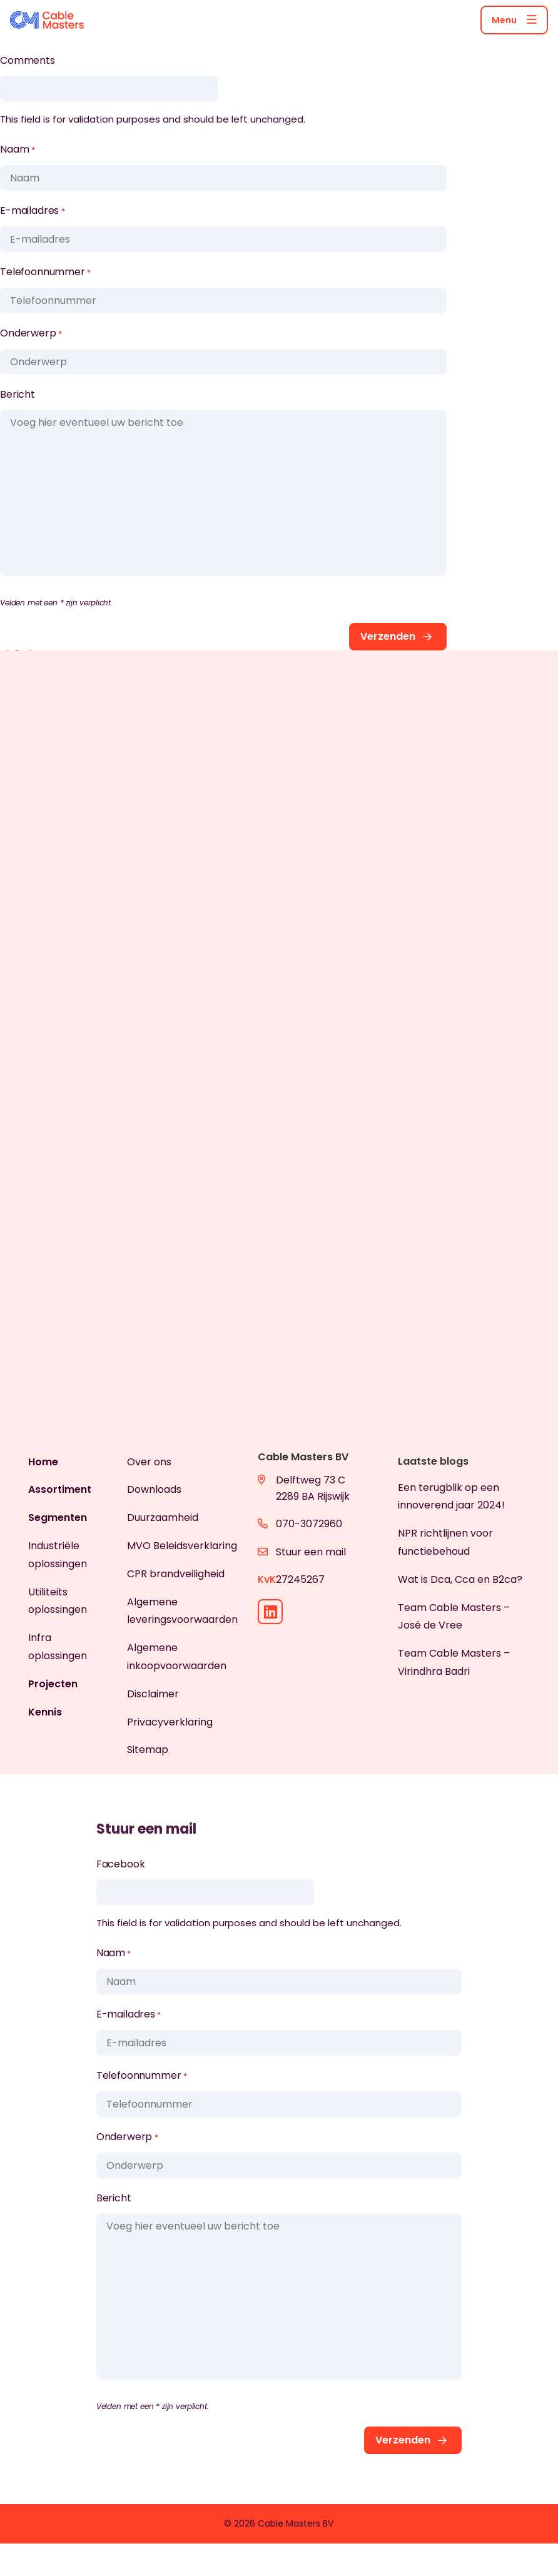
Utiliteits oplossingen (57, 1601)
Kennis (45, 1712)
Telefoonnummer (45, 273)
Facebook (120, 1864)
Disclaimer (153, 1694)
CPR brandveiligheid (176, 1574)
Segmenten (57, 1517)
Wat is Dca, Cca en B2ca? (460, 1579)
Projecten (53, 1684)
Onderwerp (31, 334)
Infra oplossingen (57, 1646)
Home (43, 1462)
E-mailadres (32, 211)
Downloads (154, 1489)
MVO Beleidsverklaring (182, 1545)
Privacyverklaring (170, 1722)
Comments (27, 60)
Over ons (149, 1462)
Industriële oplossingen (57, 1554)
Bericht (17, 394)
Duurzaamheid (162, 1517)
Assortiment (59, 1489)
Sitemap (147, 1749)
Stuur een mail (311, 1552)
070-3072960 (309, 1524)
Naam (17, 150)
